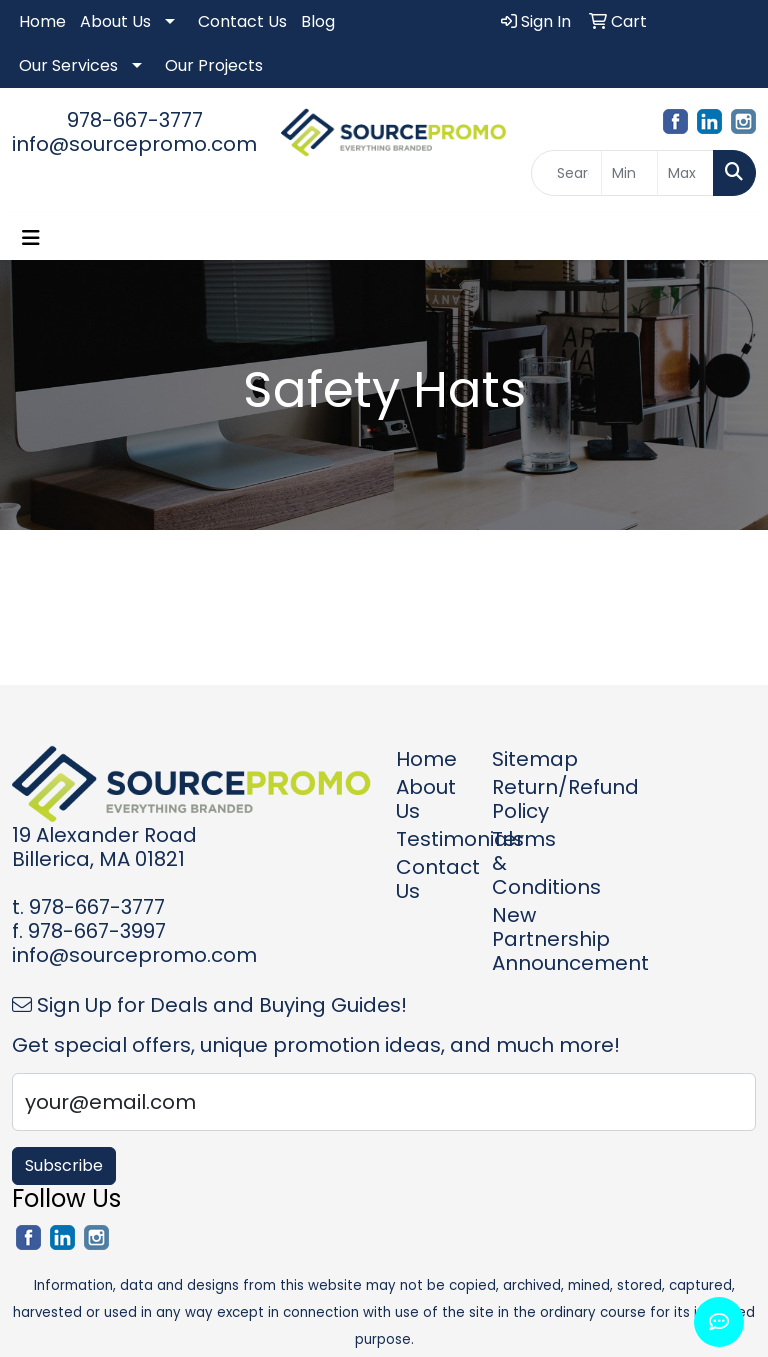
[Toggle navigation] (31, 238)
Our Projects (214, 65)
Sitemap (528, 759)
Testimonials (432, 839)
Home (42, 21)
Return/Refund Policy (528, 799)
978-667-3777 (135, 120)
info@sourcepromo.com (134, 144)
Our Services (68, 65)
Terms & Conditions (528, 863)
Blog (318, 21)
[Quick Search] (567, 173)
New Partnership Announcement (528, 939)
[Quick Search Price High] (685, 173)
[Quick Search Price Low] (629, 173)
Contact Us (242, 21)
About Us (115, 21)
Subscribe (64, 1165)
